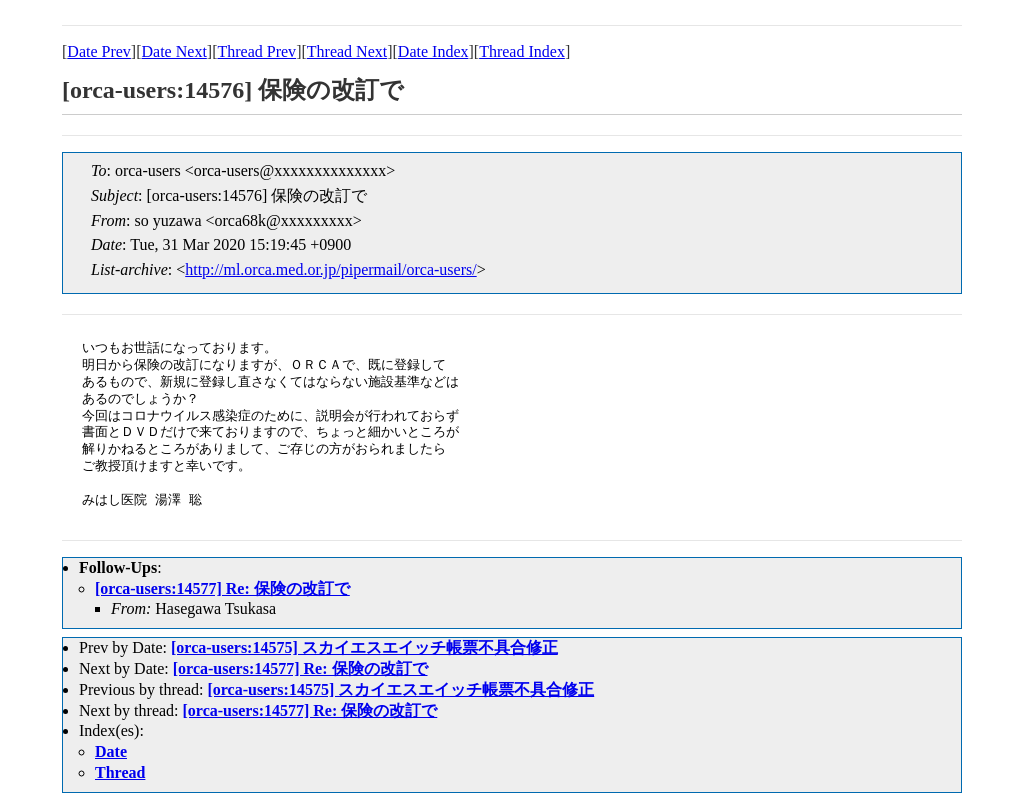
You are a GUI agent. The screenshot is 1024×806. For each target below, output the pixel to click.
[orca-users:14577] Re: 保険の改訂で (222, 588)
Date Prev (99, 51)
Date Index (433, 51)
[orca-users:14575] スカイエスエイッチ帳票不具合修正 (364, 647)
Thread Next (347, 51)
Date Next (174, 51)
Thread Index (522, 51)
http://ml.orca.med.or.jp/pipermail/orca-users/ (330, 269)
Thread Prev (256, 51)
